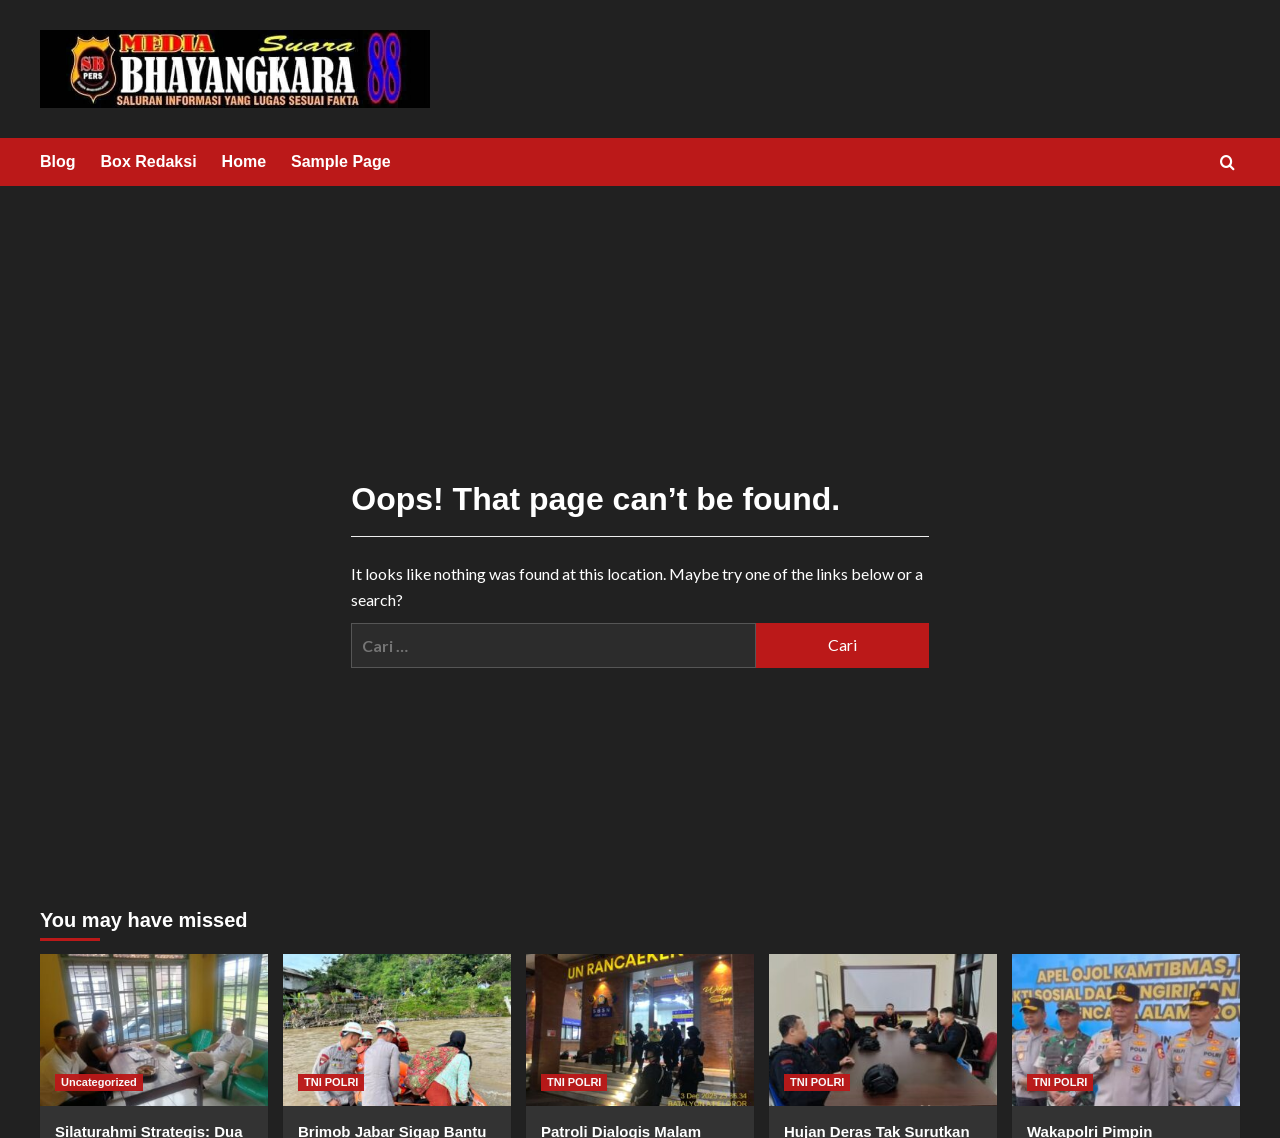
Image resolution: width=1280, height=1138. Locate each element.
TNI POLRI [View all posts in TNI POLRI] (331, 1082)
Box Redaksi (149, 161)
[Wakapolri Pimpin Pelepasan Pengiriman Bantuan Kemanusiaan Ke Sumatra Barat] (1126, 1030)
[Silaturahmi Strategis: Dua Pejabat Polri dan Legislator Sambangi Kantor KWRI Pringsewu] (154, 1030)
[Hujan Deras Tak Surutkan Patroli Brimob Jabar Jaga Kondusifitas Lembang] (883, 1030)
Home (244, 161)
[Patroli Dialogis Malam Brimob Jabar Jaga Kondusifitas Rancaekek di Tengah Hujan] (640, 1030)
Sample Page (341, 161)
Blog (58, 161)
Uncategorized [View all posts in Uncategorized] (99, 1082)
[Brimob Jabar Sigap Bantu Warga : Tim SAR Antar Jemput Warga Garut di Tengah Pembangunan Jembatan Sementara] (397, 1030)
